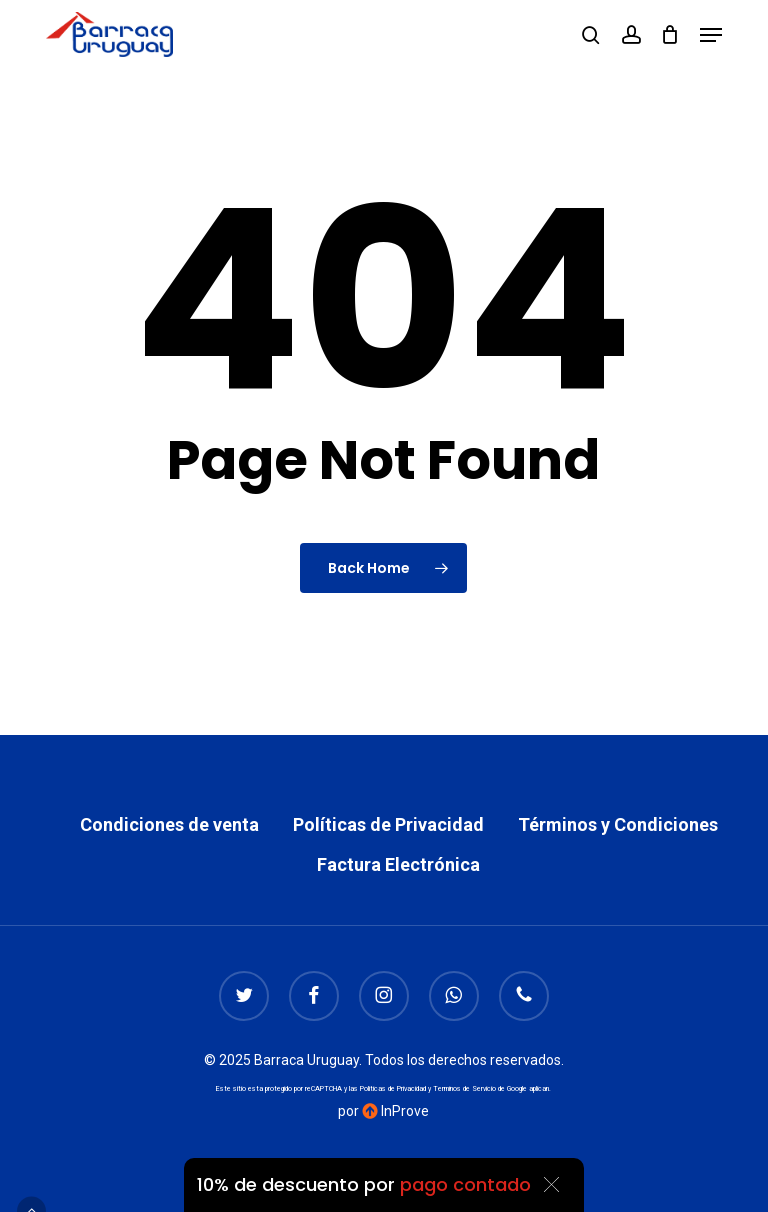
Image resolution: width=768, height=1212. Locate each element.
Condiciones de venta (169, 824)
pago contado (465, 1184)
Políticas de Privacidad (388, 824)
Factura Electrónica (398, 864)
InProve (395, 1111)
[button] (711, 35)
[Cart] (670, 34)
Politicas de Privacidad (393, 1089)
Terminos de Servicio (464, 1089)
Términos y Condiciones (618, 824)
